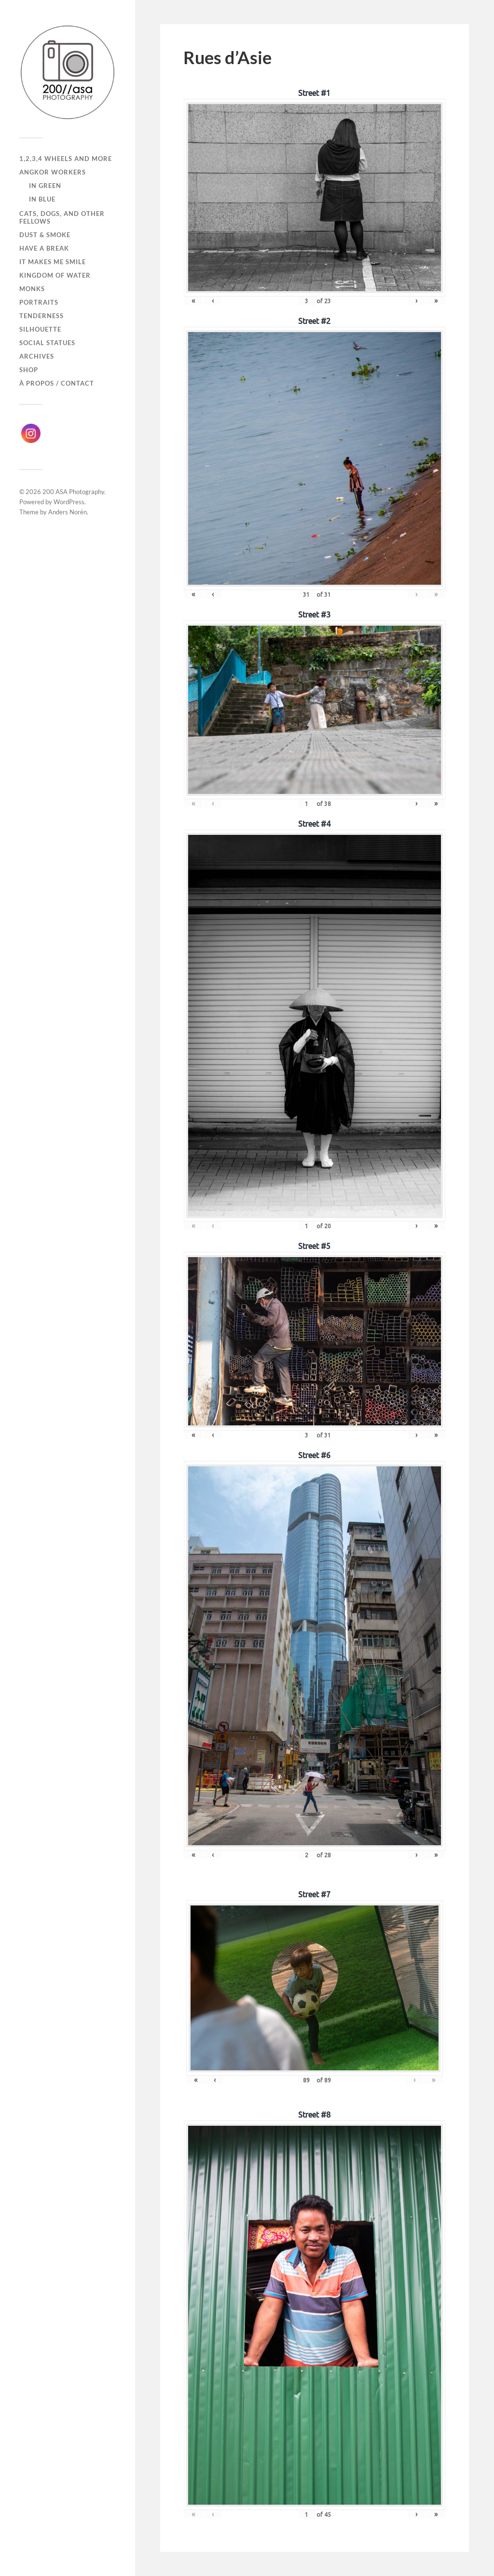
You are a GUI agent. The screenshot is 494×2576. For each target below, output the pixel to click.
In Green (45, 185)
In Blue (42, 199)
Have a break (44, 248)
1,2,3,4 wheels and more (65, 158)
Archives (36, 356)
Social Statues (47, 343)
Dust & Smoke (44, 235)
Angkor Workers (52, 172)
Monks (32, 289)
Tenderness (41, 316)
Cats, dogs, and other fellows (62, 217)
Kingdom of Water (55, 275)
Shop (28, 370)
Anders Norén (67, 512)
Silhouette (40, 329)
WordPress (69, 502)
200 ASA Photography (73, 492)
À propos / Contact (56, 383)
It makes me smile (52, 262)
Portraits (38, 302)
